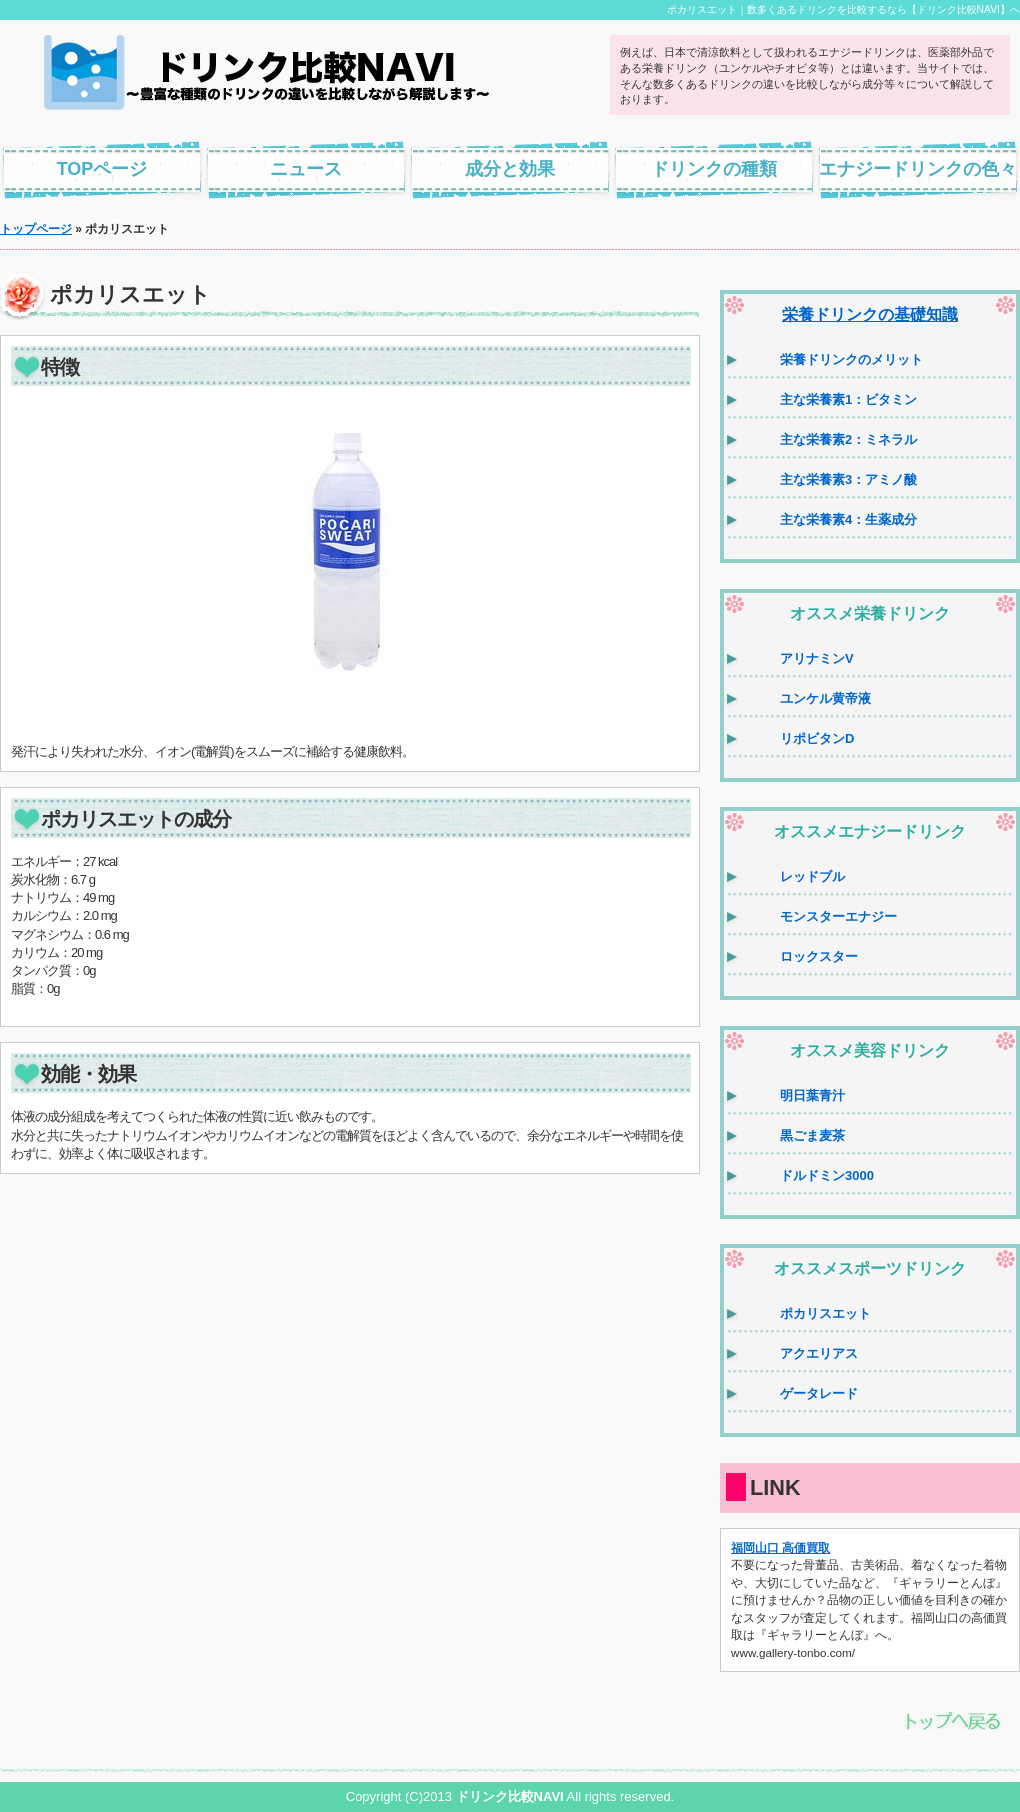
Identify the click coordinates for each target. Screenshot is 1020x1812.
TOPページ (102, 169)
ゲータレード (819, 1393)
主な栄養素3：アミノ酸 (848, 479)
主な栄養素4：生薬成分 (848, 519)
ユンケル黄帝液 (825, 698)
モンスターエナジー (838, 916)
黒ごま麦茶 (812, 1135)
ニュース (306, 169)
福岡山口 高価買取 (780, 1547)
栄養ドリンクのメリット (851, 359)
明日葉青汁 (812, 1095)
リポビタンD (817, 738)
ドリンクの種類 (714, 169)
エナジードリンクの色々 (918, 169)
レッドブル (812, 876)
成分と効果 (510, 169)
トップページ (36, 229)
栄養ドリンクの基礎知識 (870, 314)
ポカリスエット (825, 1313)
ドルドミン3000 (827, 1175)
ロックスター (819, 956)
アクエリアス (819, 1353)
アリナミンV (817, 658)
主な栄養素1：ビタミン (848, 399)
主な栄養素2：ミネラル (848, 439)
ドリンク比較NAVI (510, 1796)
